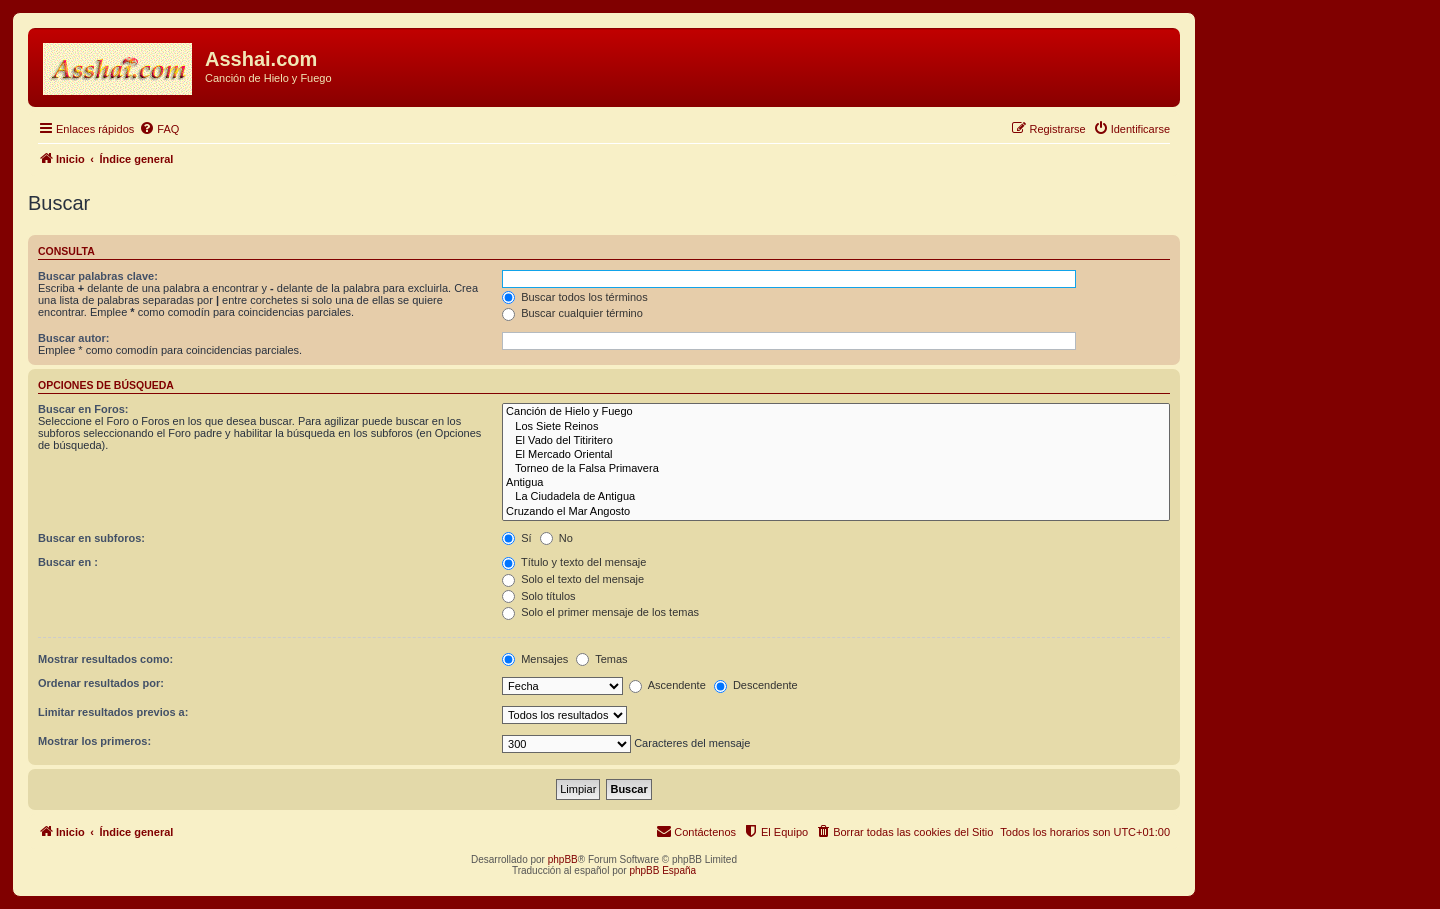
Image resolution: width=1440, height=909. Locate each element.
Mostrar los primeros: (94, 741)
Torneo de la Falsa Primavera (836, 469)
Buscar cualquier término (572, 313)
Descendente (756, 685)
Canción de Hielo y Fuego (836, 412)
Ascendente (667, 685)
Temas (601, 659)
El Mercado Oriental (836, 455)
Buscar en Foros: (83, 409)
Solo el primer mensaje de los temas (600, 612)
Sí (516, 538)
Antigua (836, 483)
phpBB (563, 859)
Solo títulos (538, 596)
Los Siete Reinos (836, 427)
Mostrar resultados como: (105, 659)
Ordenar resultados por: (101, 683)
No (556, 538)
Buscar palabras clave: (98, 276)
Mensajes (535, 659)
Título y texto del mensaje (574, 562)
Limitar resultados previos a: (113, 712)
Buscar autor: (74, 338)
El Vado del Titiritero (836, 441)
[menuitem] (159, 129)
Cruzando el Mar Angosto (836, 512)
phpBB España (662, 870)
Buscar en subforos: (91, 538)
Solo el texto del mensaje (573, 579)
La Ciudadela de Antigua (836, 497)
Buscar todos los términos (575, 297)
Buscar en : (68, 562)
